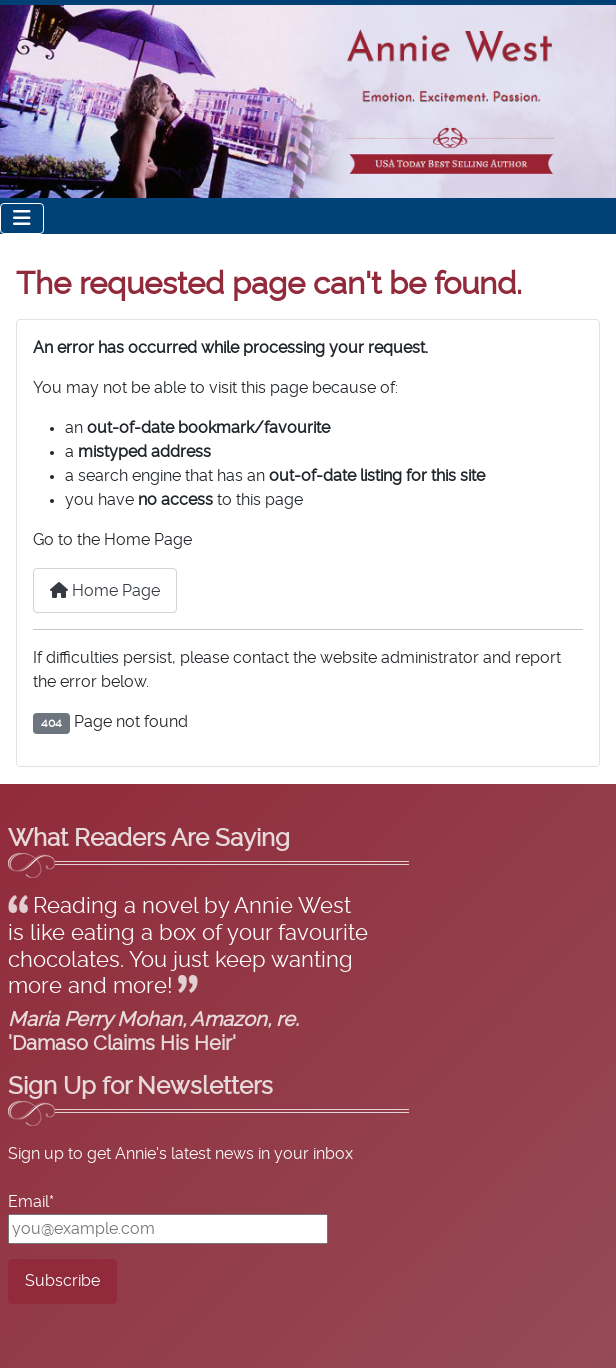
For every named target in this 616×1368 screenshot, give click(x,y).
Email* (31, 1202)
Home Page (105, 590)
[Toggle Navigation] (22, 218)
